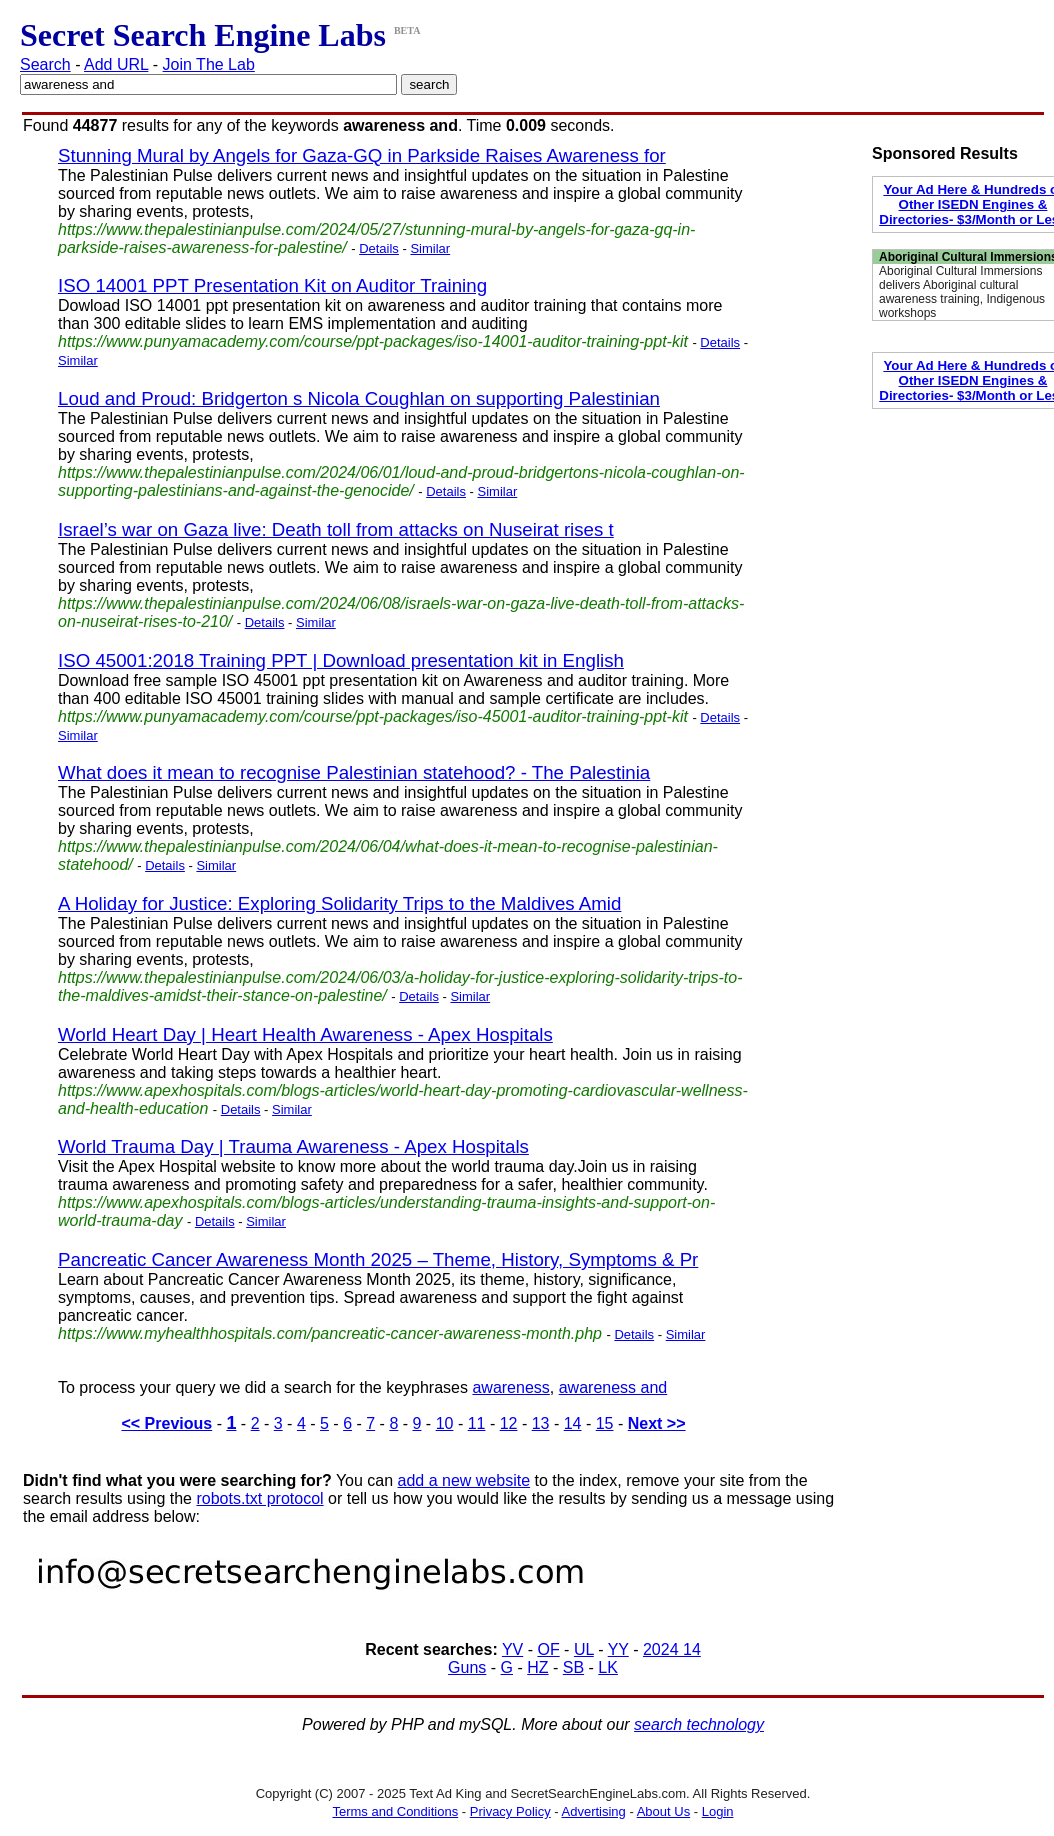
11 (477, 1423)
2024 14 (672, 1649)
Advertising (594, 1811)
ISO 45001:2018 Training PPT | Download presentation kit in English (341, 660)
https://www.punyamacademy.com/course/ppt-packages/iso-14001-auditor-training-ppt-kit (373, 341)
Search (45, 64)
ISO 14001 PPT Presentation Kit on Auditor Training (272, 285)
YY (618, 1649)
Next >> (657, 1423)
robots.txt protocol (259, 1498)
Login (718, 1811)
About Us (663, 1811)
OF (548, 1649)
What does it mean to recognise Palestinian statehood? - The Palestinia (354, 772)
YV (512, 1649)
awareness (510, 1387)
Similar (430, 248)
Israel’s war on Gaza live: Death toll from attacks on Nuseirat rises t (336, 529)
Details (379, 248)
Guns (467, 1667)
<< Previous (166, 1423)
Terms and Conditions (395, 1811)
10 (445, 1423)
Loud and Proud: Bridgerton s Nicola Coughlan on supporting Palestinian (359, 398)
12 (509, 1423)
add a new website (464, 1480)
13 (541, 1423)
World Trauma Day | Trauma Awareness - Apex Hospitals (293, 1146)
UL (584, 1649)
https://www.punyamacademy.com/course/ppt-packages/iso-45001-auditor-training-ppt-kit (373, 716)
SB (573, 1667)
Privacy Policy (510, 1811)
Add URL (116, 64)
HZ (537, 1667)
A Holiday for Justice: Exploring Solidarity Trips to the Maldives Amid (339, 903)
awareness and (613, 1387)
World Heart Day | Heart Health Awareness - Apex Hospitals (305, 1034)
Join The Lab (209, 64)
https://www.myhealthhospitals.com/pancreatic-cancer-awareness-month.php (330, 1333)
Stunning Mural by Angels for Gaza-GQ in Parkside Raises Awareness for (362, 155)
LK (608, 1667)
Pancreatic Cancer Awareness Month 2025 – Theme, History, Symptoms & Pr (378, 1259)
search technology (699, 1724)
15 (605, 1423)
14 (573, 1423)
